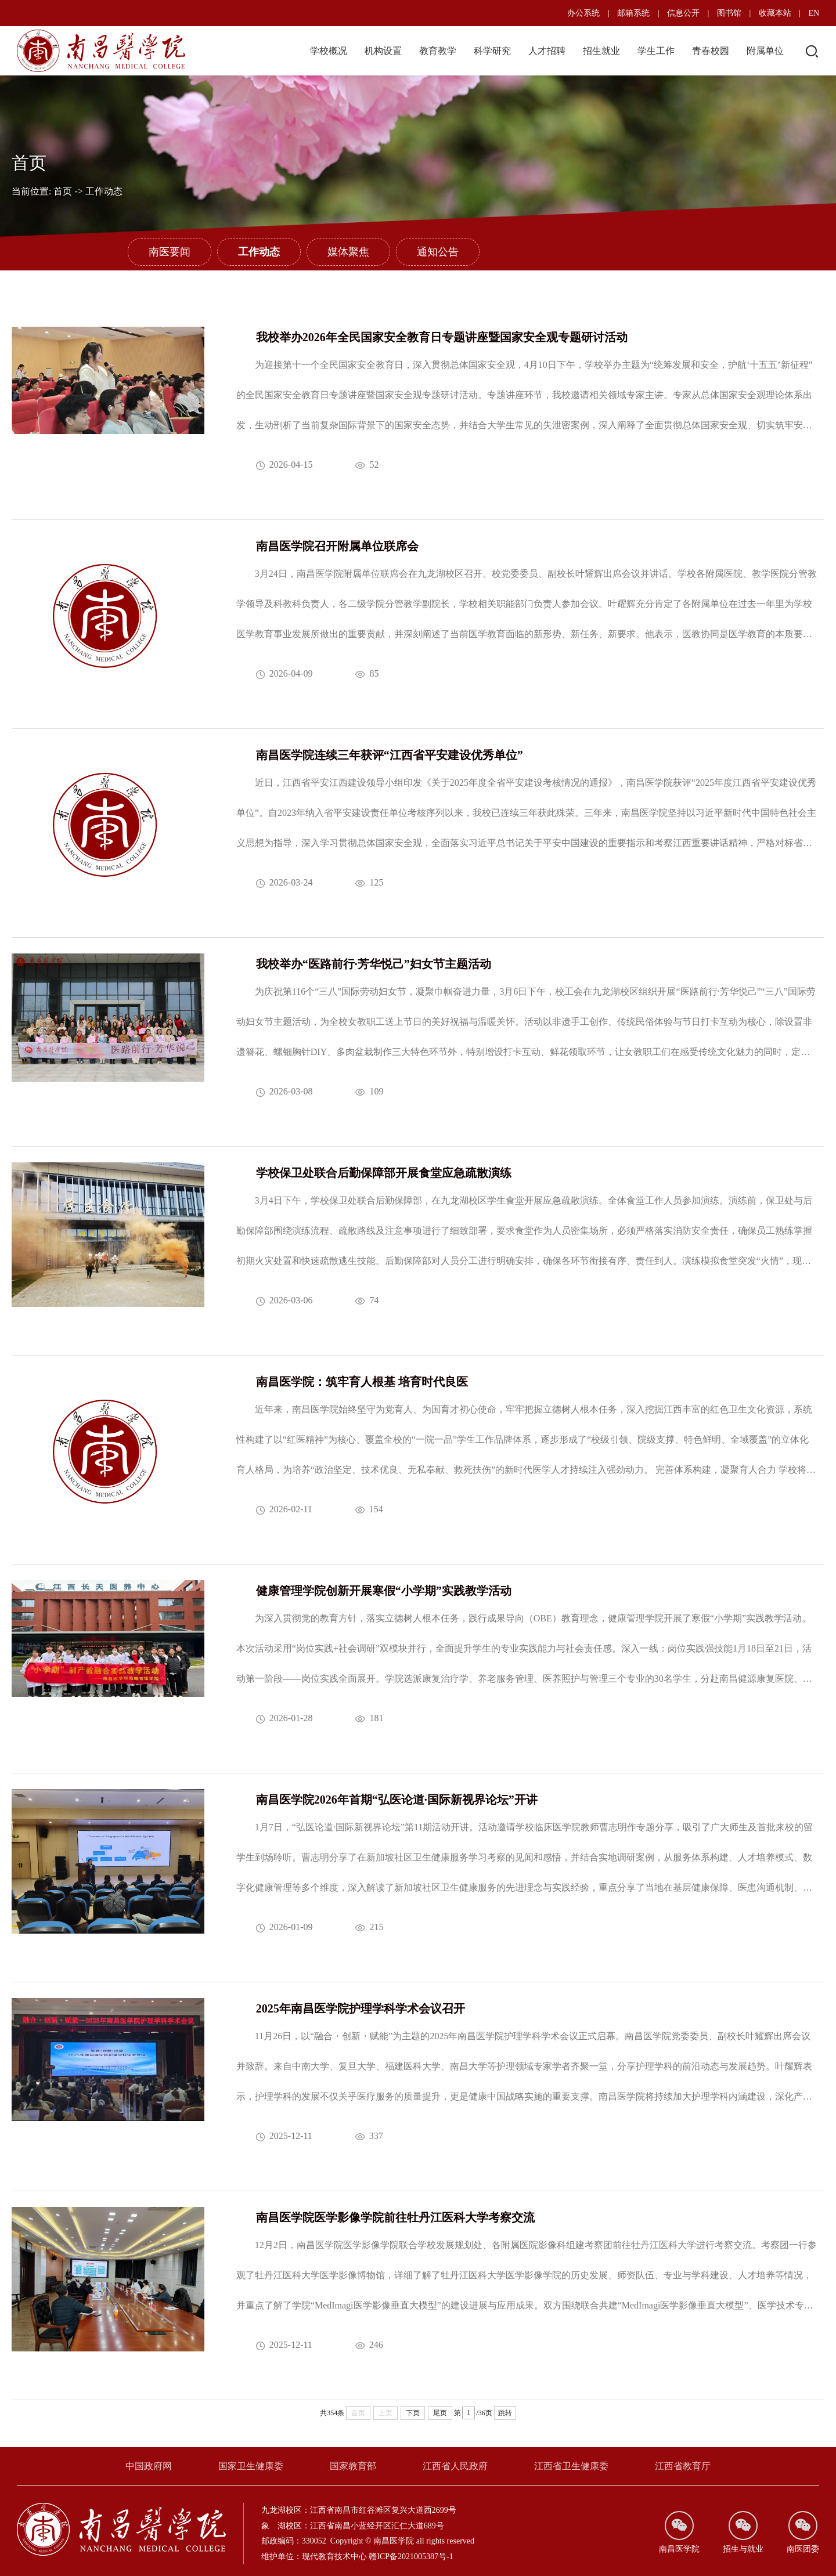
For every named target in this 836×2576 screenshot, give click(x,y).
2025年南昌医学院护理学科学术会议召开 (360, 2008)
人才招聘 (546, 51)
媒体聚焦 (348, 252)
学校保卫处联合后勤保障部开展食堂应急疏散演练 (383, 1172)
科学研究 (492, 51)
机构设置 (383, 51)
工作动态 (103, 191)
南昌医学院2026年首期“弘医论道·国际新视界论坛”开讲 (397, 1799)
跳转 (505, 2413)
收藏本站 (775, 13)
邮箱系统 (633, 13)
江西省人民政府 (455, 2466)
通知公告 (438, 252)
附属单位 (765, 51)
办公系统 (583, 13)
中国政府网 (148, 2466)
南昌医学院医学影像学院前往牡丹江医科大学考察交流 (395, 2217)
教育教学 (437, 51)
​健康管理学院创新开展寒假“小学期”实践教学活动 (383, 1590)
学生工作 (656, 51)
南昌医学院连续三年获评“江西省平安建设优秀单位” (389, 755)
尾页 (440, 2413)
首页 (62, 191)
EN (814, 13)
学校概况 (328, 51)
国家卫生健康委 (250, 2466)
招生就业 (601, 51)
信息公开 (683, 13)
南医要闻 (169, 252)
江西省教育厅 (683, 2466)
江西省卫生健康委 (571, 2466)
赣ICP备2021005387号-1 (411, 2556)
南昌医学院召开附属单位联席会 (337, 546)
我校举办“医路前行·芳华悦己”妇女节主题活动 (373, 964)
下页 (413, 2413)
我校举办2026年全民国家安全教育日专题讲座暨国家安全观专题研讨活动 (442, 337)
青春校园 (710, 51)
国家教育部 (353, 2466)
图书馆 (729, 13)
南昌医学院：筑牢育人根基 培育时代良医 (362, 1381)
